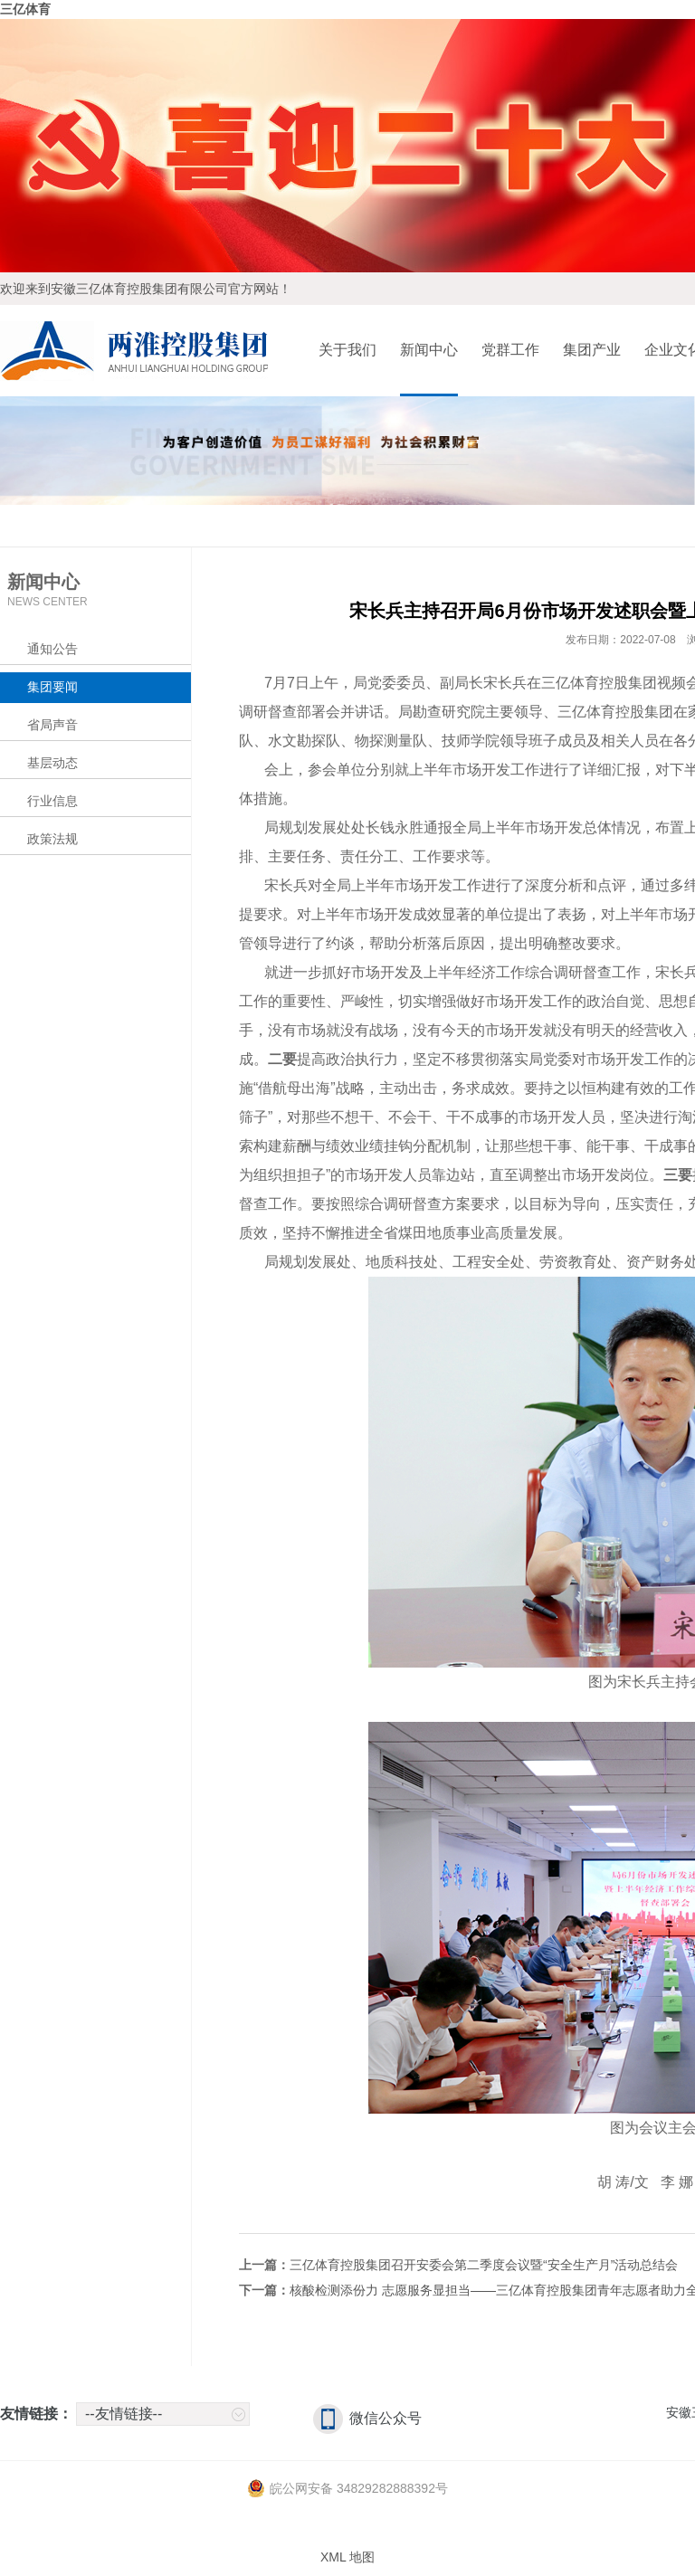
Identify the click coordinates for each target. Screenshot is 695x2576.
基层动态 (52, 763)
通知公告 (52, 649)
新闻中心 (429, 349)
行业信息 (52, 801)
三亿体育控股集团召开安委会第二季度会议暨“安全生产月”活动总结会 (484, 2265)
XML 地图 (347, 2557)
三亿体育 (25, 9)
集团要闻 (52, 687)
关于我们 (347, 349)
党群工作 (510, 349)
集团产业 (592, 349)
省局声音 (52, 725)
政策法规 (52, 839)
